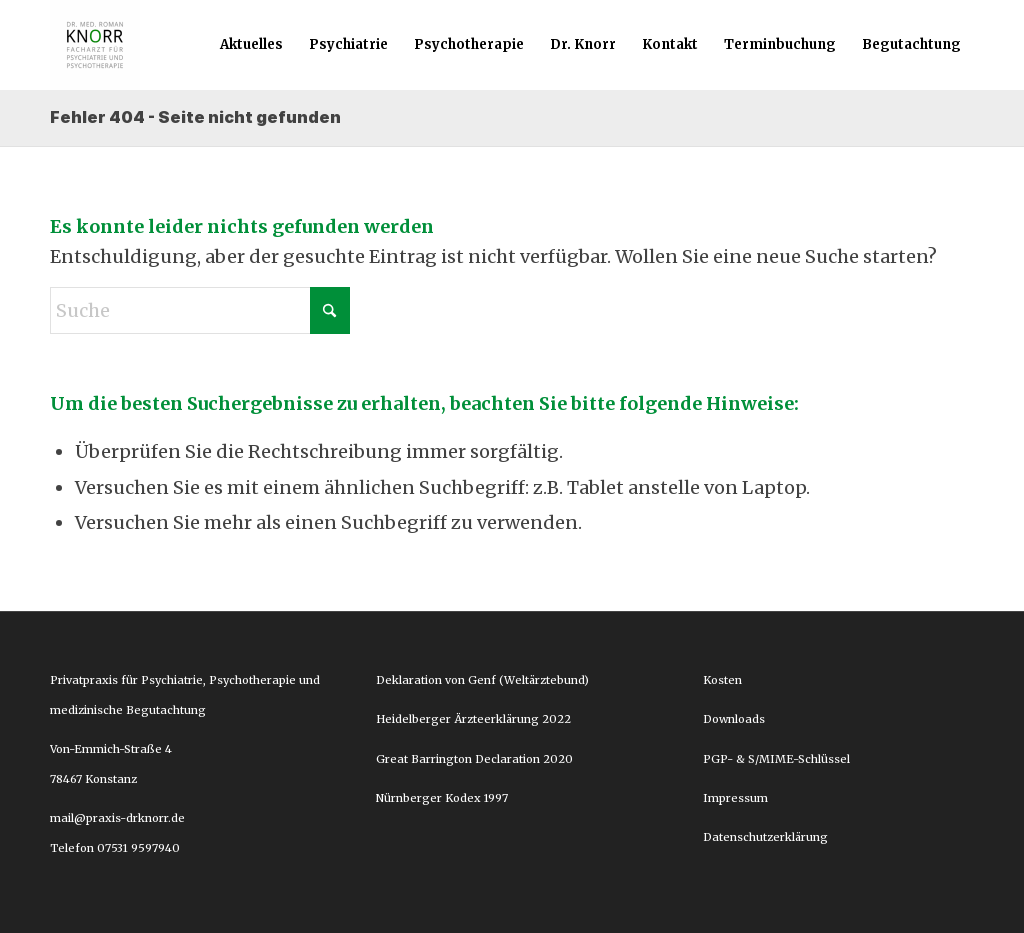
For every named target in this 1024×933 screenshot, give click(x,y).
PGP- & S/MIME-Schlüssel (776, 759)
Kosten (722, 680)
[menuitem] (251, 45)
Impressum (735, 798)
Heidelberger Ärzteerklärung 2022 (473, 719)
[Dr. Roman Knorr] (95, 45)
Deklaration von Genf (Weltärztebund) (482, 680)
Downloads (734, 719)
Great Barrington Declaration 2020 (474, 759)
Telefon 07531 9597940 (115, 848)
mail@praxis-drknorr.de (119, 818)
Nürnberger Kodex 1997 (442, 798)
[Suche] (200, 310)
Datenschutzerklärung (765, 837)
